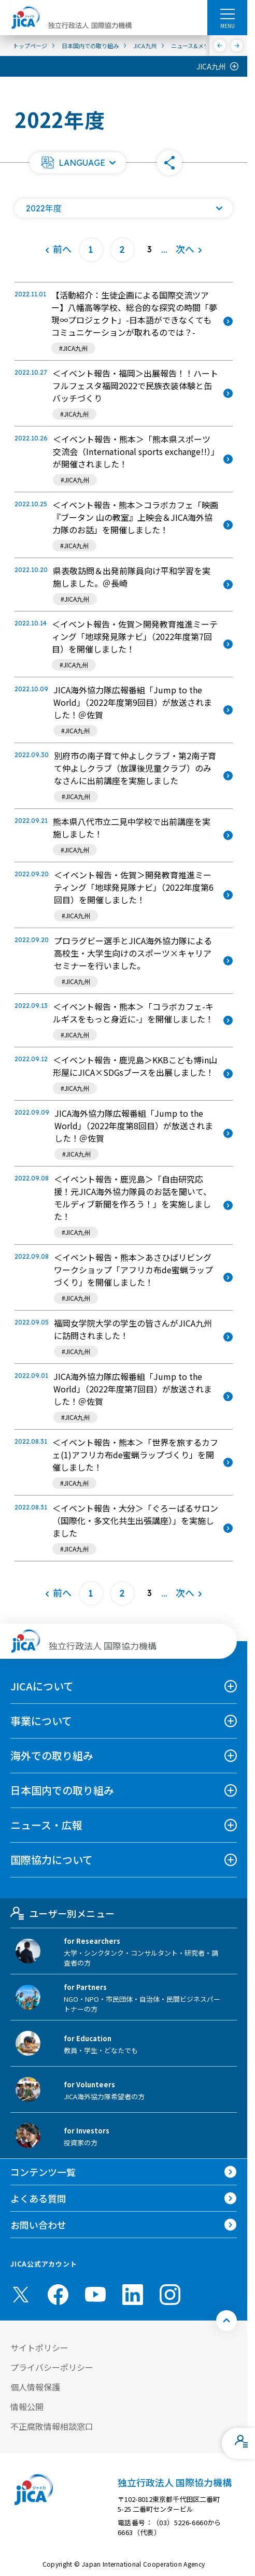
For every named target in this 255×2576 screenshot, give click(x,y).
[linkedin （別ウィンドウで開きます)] (132, 2294)
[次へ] (237, 45)
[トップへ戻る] (226, 2320)
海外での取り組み (51, 1755)
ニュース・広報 (46, 1824)
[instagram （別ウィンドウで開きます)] (170, 2294)
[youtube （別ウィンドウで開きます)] (95, 2294)
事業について (41, 1720)
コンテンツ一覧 (43, 2172)
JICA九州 (211, 66)
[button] (78, 162)
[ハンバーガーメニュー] (227, 13)
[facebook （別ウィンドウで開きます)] (58, 2294)
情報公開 (27, 2406)
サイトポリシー (39, 2347)
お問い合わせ (38, 2224)
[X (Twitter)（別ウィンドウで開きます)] (20, 2294)
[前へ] (220, 45)
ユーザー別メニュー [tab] (62, 1913)
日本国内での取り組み (62, 1790)
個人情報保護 (35, 2387)
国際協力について (51, 1859)
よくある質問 (38, 2198)
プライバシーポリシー (51, 2367)
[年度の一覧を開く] (124, 208)
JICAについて (42, 1685)
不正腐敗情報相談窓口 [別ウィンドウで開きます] (51, 2426)
